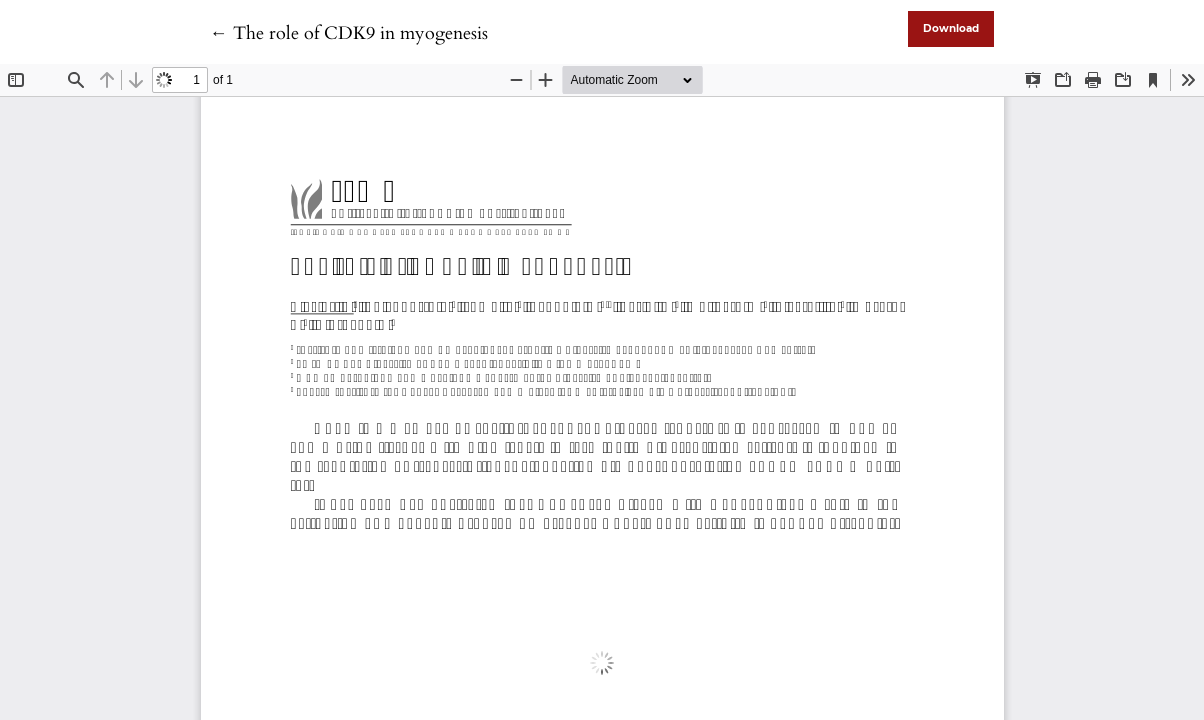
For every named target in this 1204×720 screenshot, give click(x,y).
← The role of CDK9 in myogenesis (349, 33)
